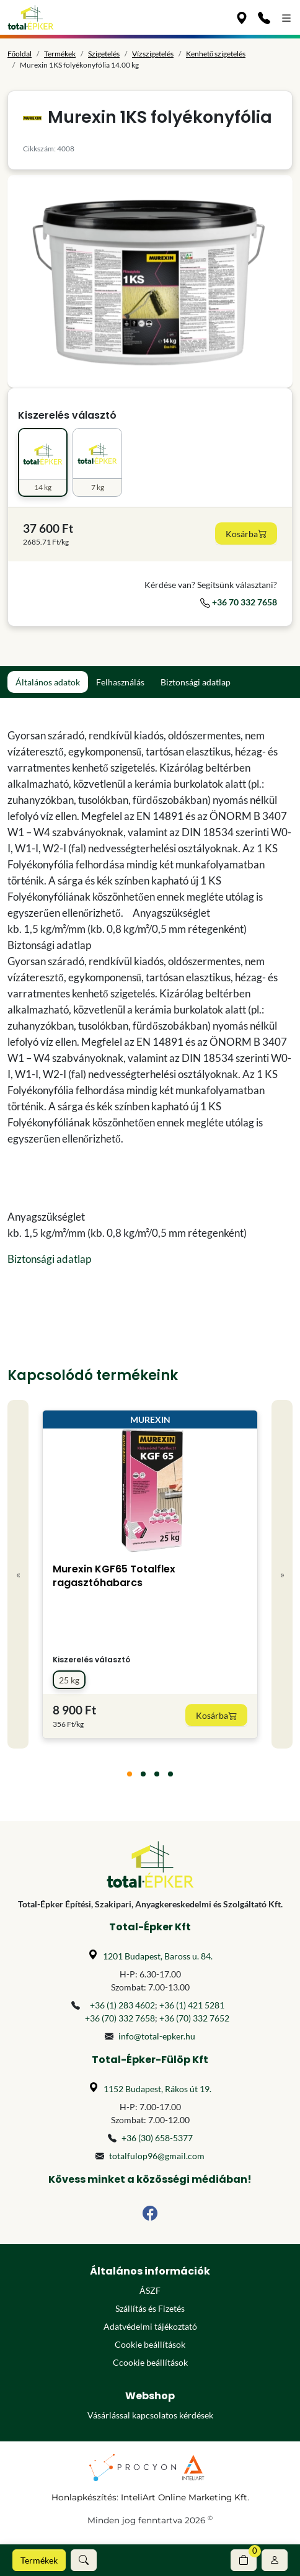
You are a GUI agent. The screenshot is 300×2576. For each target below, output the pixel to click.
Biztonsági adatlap (49, 1258)
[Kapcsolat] (264, 17)
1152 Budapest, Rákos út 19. (157, 2089)
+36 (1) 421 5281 (191, 2005)
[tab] (129, 1774)
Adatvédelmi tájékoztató (150, 2326)
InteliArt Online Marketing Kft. (185, 2497)
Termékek (39, 2560)
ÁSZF (150, 2290)
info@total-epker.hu (156, 2036)
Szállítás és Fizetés (150, 2308)
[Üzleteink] (242, 17)
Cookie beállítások (150, 2344)
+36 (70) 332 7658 (120, 2018)
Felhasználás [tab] (120, 682)
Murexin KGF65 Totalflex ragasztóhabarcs (114, 1576)
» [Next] (282, 1574)
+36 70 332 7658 (238, 602)
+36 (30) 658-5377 (157, 2138)
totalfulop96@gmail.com (157, 2155)
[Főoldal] (30, 17)
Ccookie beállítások (150, 2362)
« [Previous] (18, 1574)
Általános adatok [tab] (47, 682)
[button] (84, 2560)
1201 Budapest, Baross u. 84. (158, 1956)
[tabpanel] (150, 997)
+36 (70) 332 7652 (194, 2018)
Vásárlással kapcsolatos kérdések (150, 2415)
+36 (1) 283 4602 (122, 2005)
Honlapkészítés (84, 2497)
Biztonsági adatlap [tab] (196, 682)
